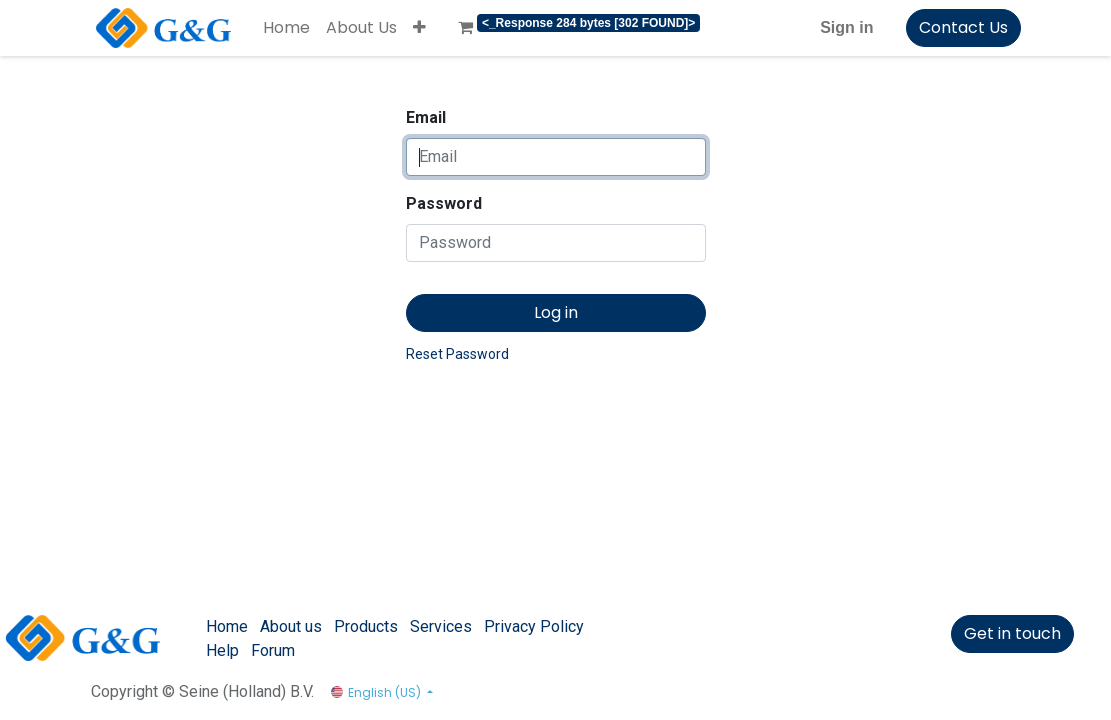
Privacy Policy (534, 626)
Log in (556, 312)
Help (222, 650)
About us (291, 626)
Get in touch (1012, 633)
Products (366, 626)
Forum (273, 650)
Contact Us (963, 27)
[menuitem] (286, 28)
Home (227, 626)
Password (444, 203)
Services (441, 626)
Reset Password (457, 354)
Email (426, 117)
